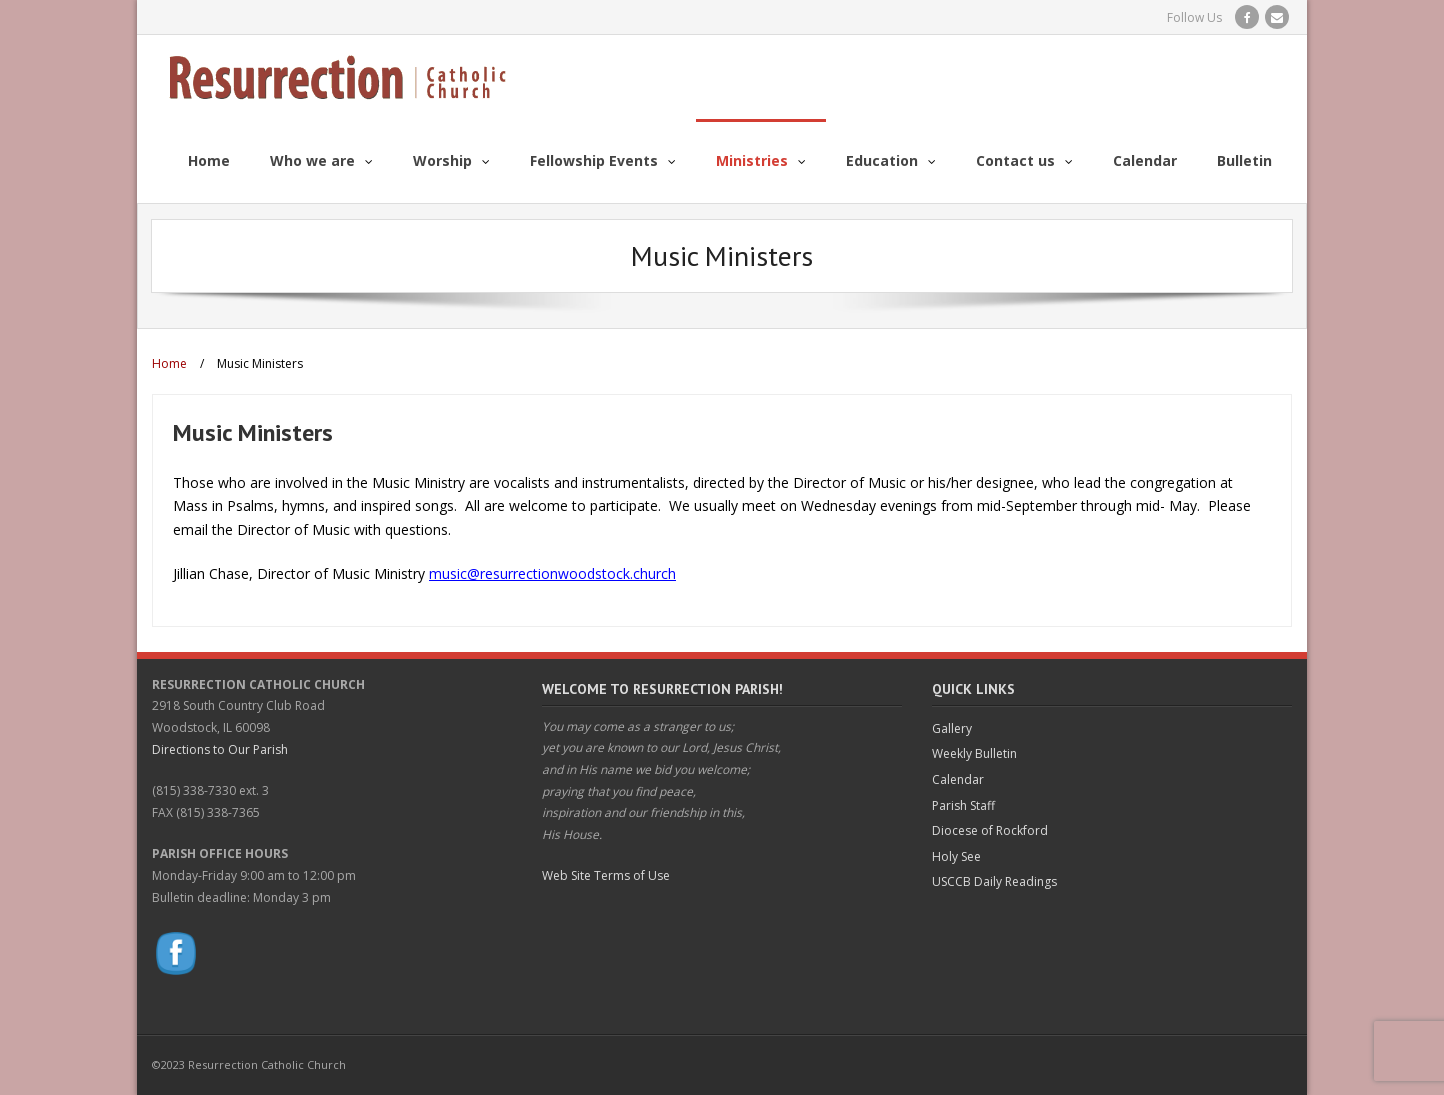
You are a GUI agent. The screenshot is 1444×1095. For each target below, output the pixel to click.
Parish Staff (963, 805)
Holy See (956, 856)
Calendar (958, 779)
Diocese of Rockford (990, 830)
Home (169, 363)
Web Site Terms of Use (606, 875)
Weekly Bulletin (974, 753)
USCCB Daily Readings (994, 881)
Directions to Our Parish (220, 749)
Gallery (952, 728)
